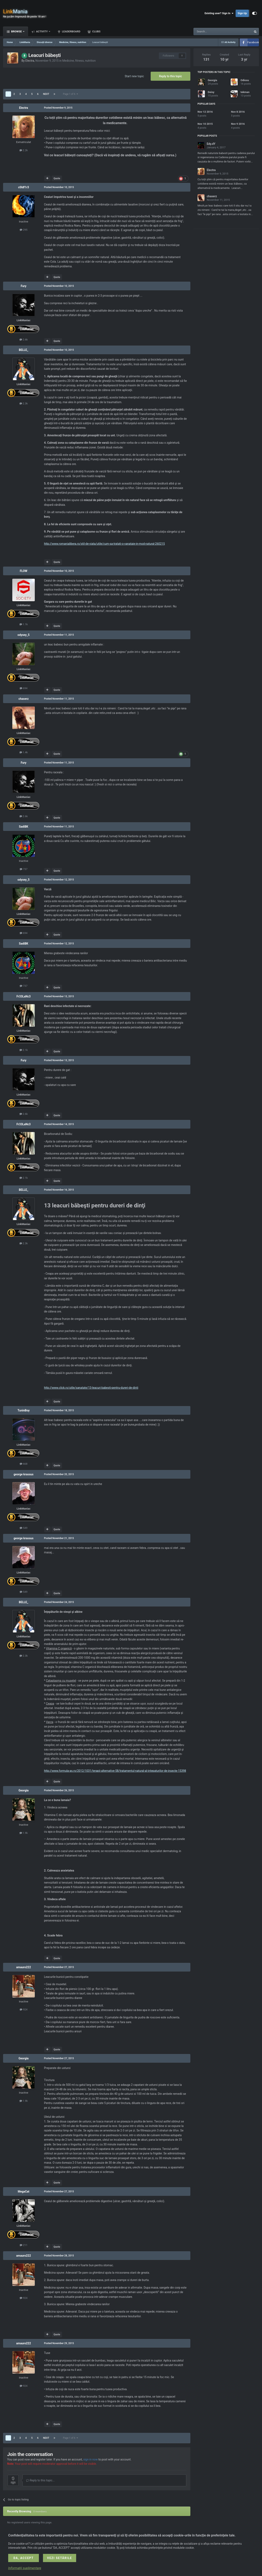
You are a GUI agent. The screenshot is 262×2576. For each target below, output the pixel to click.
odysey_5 (24, 634)
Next (46, 94)
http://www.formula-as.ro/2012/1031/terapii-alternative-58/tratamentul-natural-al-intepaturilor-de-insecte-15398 (115, 1770)
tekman (245, 92)
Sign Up (242, 13)
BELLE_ (23, 350)
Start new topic (134, 76)
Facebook (253, 42)
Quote (56, 178)
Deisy (211, 92)
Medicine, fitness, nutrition (79, 60)
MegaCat (23, 2191)
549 (23, 1527)
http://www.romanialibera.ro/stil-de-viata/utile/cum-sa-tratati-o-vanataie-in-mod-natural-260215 (104, 543)
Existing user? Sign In (219, 13)
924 (23, 2009)
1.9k (23, 1832)
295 (23, 229)
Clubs (95, 31)
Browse (16, 31)
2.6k (23, 339)
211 (23, 2245)
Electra (29, 60)
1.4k (23, 752)
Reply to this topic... (40, 2480)
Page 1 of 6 (70, 94)
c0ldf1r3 (23, 187)
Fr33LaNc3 (24, 996)
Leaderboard (70, 31)
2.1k (23, 1049)
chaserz (23, 698)
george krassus (24, 1474)
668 (23, 1463)
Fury (23, 286)
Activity (42, 31)
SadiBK (23, 826)
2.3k (23, 403)
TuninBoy (23, 1410)
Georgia (23, 1790)
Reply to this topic (170, 76)
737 (23, 869)
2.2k (23, 150)
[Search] (212, 31)
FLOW (23, 571)
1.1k (23, 624)
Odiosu (245, 80)
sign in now (90, 2459)
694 (23, 688)
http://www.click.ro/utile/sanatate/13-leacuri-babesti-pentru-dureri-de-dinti (91, 1387)
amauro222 (23, 1967)
